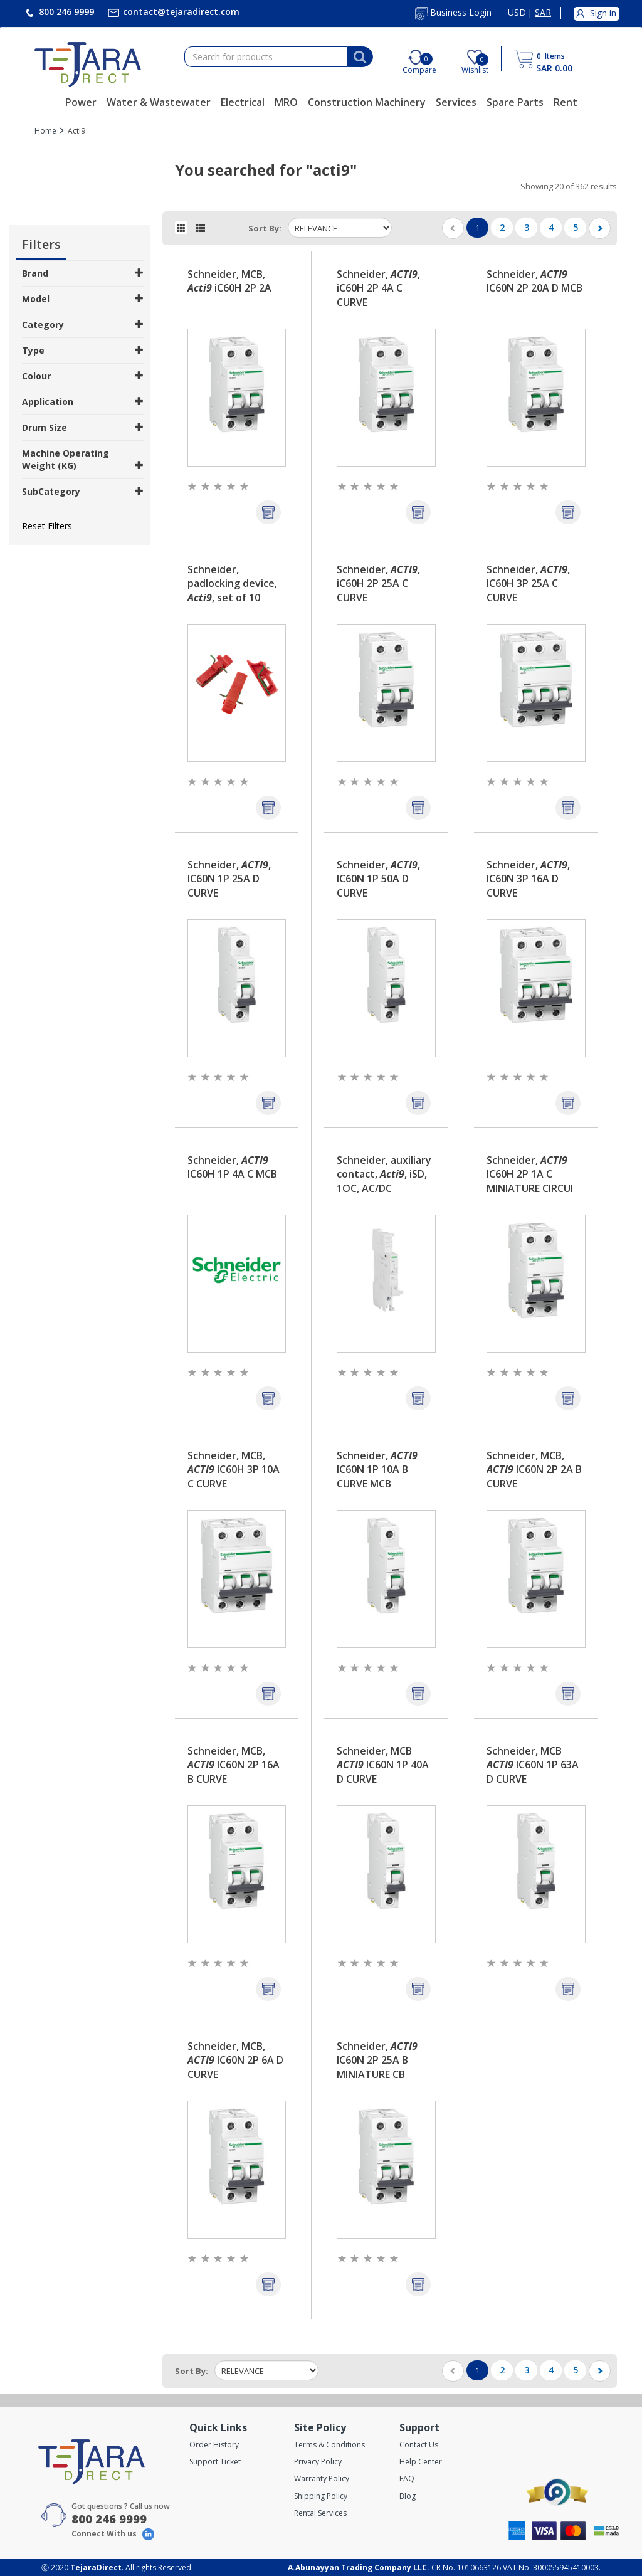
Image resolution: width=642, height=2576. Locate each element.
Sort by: (265, 228)
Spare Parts (515, 102)
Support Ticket (215, 2461)
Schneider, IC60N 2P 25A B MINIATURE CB (377, 2060)
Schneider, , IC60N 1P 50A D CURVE (378, 879)
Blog (407, 2496)
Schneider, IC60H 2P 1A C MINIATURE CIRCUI (530, 1174)
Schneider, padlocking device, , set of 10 (232, 583)
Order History (214, 2444)
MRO (286, 102)
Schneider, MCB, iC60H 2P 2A (229, 281)
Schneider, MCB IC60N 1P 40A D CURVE (383, 1765)
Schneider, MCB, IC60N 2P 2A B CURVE (534, 1470)
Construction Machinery (367, 102)
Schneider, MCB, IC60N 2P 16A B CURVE (233, 1765)
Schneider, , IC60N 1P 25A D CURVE (229, 879)
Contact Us (418, 2444)
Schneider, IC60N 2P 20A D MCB (534, 281)
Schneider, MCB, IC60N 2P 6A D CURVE (235, 2060)
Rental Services (320, 2513)
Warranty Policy (321, 2478)
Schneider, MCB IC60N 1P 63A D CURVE (533, 1765)
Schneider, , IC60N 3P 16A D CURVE (528, 879)
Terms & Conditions (329, 2444)
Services (456, 102)
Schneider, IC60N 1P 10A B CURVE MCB (377, 1470)
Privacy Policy (318, 2461)
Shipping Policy (320, 2496)
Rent (565, 102)
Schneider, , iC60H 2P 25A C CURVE (378, 583)
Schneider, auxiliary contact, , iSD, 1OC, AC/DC (384, 1174)
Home (45, 130)
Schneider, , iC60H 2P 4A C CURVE (378, 288)
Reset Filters (47, 526)
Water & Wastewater (159, 102)
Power (81, 102)
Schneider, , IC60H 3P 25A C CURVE (528, 583)
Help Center (420, 2461)
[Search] (359, 57)
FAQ (406, 2478)
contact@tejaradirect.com (179, 12)
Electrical (243, 102)
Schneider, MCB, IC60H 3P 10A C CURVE (233, 1470)
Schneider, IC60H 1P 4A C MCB (232, 1167)
